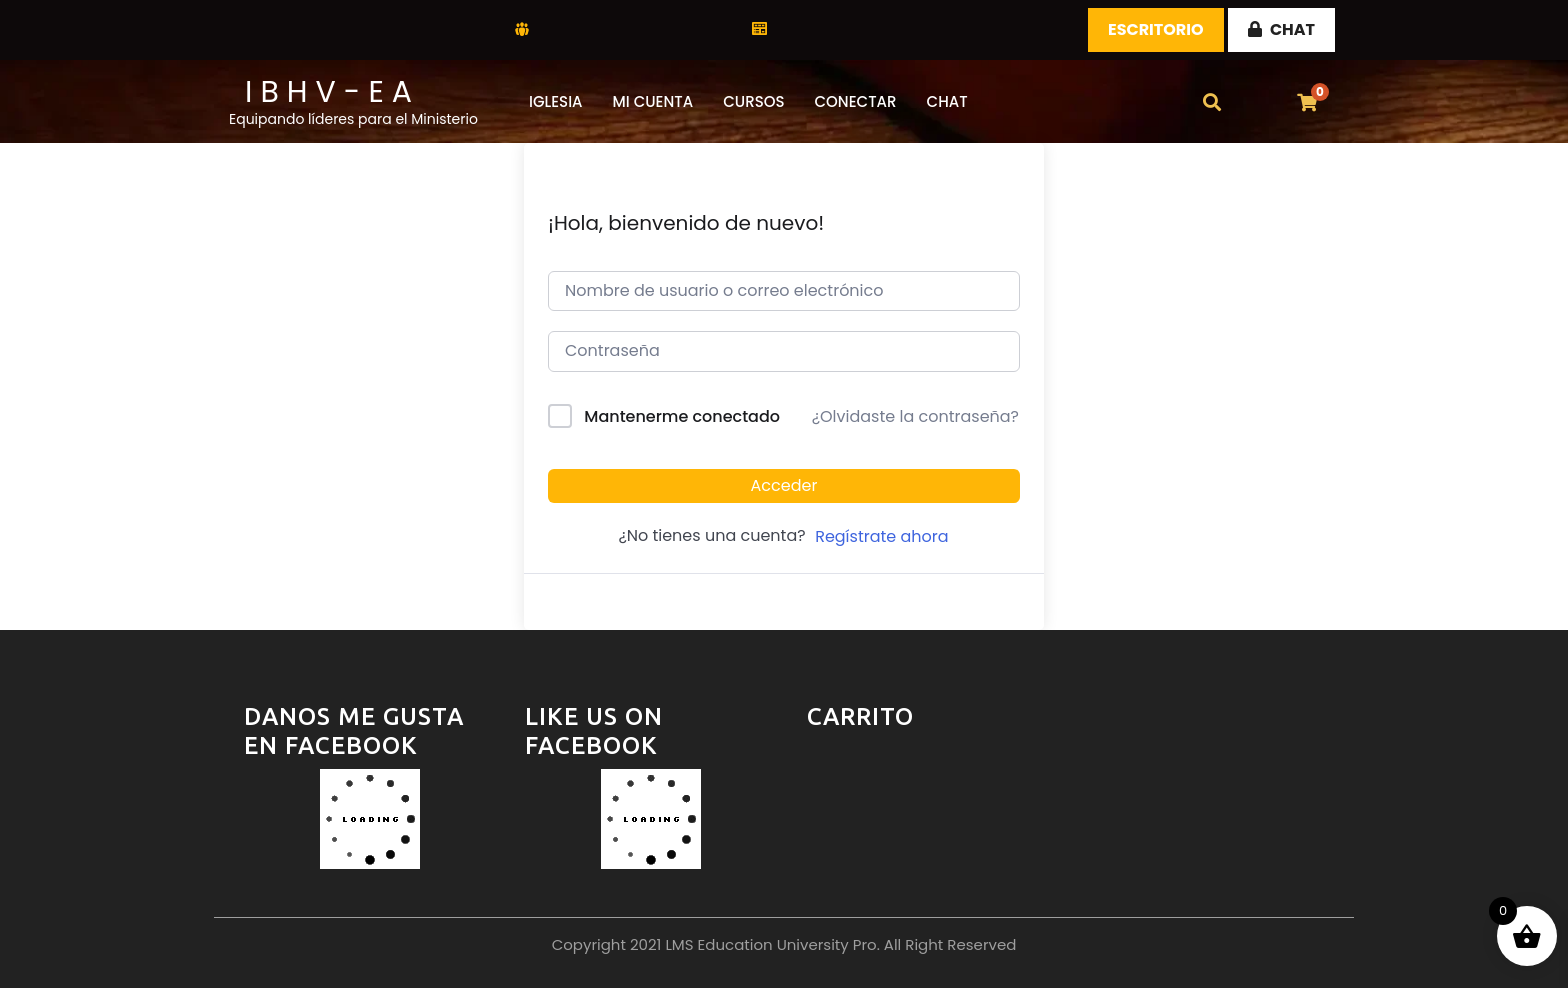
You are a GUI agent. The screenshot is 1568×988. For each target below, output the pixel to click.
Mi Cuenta (653, 101)
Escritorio (1156, 29)
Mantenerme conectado (682, 416)
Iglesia (556, 101)
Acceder (784, 485)
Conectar (856, 101)
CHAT (1281, 29)
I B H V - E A (328, 92)
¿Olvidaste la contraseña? (915, 416)
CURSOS (753, 101)
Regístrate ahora (881, 536)
